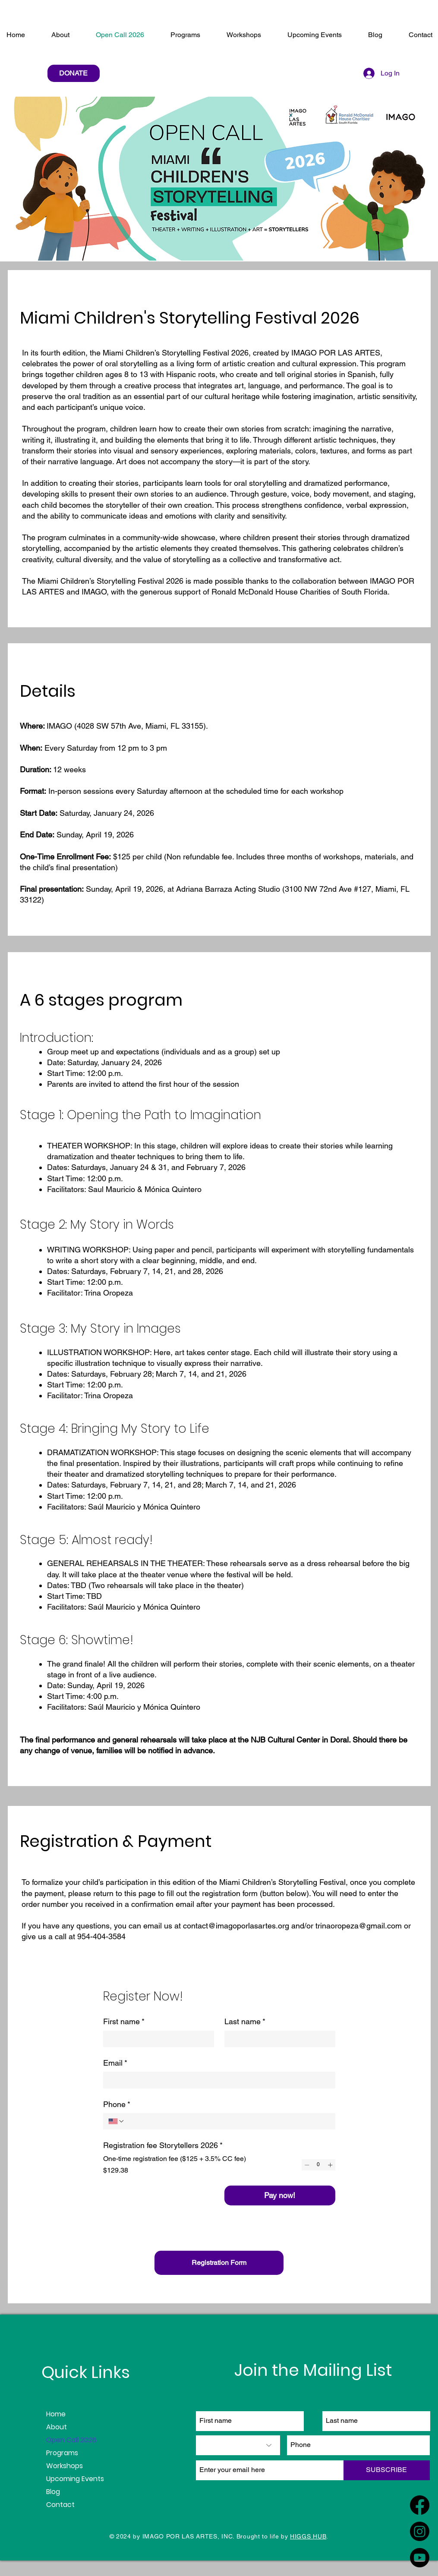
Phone (116, 2104)
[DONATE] (73, 73)
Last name (244, 2021)
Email (115, 2062)
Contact (60, 2505)
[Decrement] (307, 2164)
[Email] (216, 2080)
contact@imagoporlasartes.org (236, 1925)
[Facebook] (419, 2505)
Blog (53, 2492)
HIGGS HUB (308, 2536)
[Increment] (330, 2164)
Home (56, 2414)
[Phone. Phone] (227, 2121)
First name (124, 2021)
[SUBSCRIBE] (386, 2470)
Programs (62, 2453)
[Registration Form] (219, 2263)
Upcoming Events (75, 2479)
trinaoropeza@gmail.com (358, 1925)
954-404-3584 (101, 1936)
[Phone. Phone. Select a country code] (116, 2121)
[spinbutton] (318, 2164)
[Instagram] (419, 2531)
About (56, 2427)
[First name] (156, 2039)
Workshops (64, 2466)
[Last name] (277, 2039)
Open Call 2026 (71, 2440)
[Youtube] (419, 2557)
